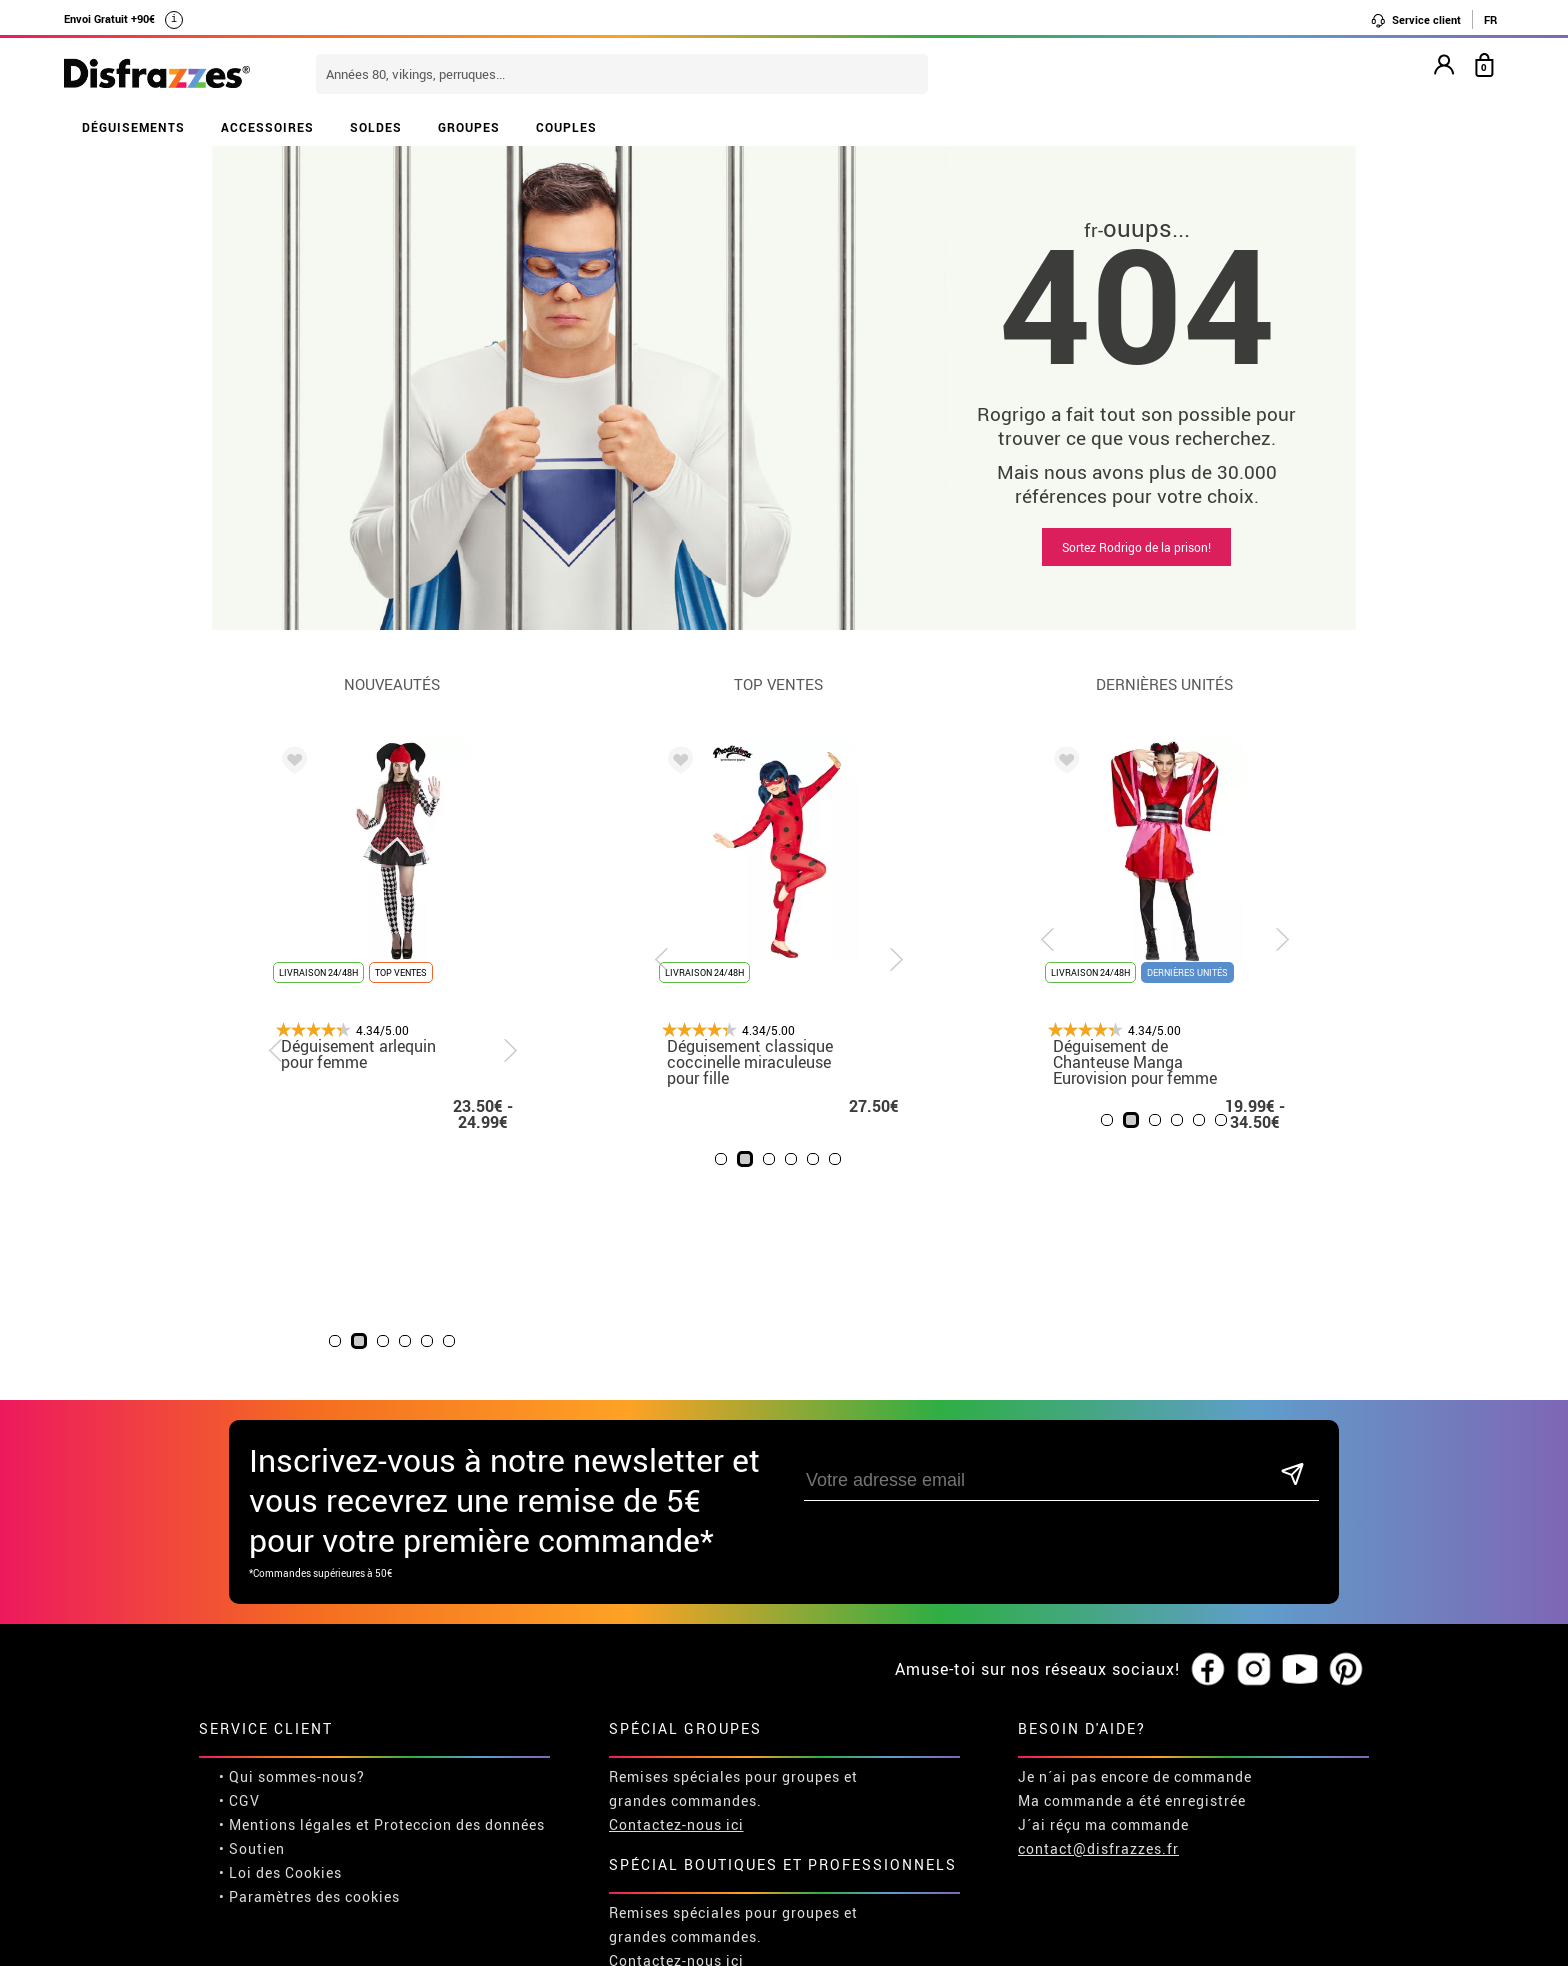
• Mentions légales (285, 1603)
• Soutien (252, 1627)
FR (1490, 19)
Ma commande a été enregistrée (1132, 1579)
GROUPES (469, 127)
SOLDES (376, 127)
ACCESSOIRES (267, 127)
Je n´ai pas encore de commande (1135, 1555)
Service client (1415, 20)
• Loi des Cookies (280, 1651)
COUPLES (566, 127)
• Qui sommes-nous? (292, 1555)
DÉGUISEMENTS (133, 127)
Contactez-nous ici (676, 1603)
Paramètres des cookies (314, 1675)
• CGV (239, 1579)
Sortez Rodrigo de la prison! (1136, 547)
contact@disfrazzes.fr (1098, 1627)
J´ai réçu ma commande (1103, 1603)
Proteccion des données (459, 1603)
